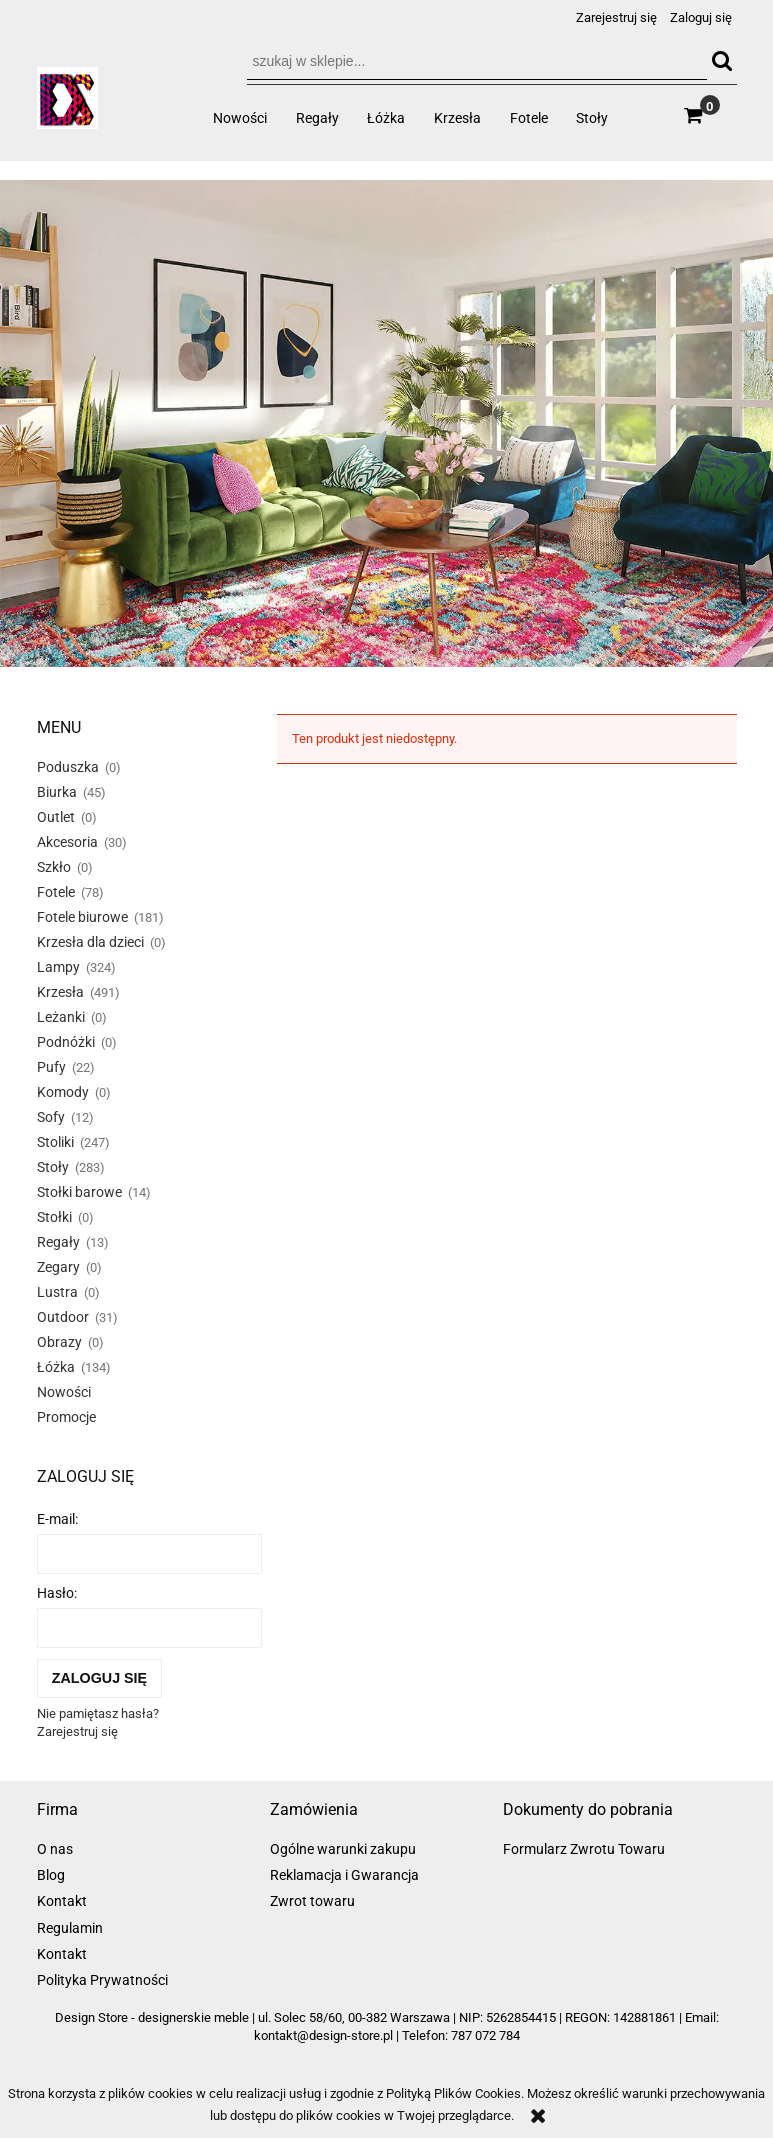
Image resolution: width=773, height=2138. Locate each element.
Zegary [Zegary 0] (58, 1267)
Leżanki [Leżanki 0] (61, 1017)
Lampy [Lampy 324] (58, 967)
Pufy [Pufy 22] (51, 1067)
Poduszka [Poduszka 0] (68, 767)
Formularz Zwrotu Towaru (584, 1849)
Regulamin (70, 1928)
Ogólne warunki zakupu (343, 1849)
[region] (386, 423)
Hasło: (57, 1593)
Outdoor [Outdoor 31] (63, 1317)
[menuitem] (240, 118)
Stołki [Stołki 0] (54, 1217)
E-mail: (57, 1519)
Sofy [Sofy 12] (51, 1117)
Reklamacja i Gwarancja (344, 1875)
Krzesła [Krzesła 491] (60, 992)
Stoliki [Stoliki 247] (55, 1142)
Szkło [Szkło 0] (54, 867)
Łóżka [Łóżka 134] (56, 1367)
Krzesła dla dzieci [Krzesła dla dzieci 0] (90, 942)
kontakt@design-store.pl (323, 2035)
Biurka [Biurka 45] (57, 792)
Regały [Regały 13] (58, 1242)
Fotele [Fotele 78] (56, 892)
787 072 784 (485, 2035)
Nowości (64, 1392)
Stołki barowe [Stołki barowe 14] (79, 1192)
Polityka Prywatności (102, 1980)
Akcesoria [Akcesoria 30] (67, 842)
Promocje (66, 1417)
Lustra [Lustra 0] (57, 1292)
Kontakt (62, 1901)
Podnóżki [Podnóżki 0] (66, 1042)
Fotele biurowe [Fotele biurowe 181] (82, 917)
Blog (51, 1875)
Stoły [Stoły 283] (53, 1167)
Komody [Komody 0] (63, 1092)
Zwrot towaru (312, 1901)
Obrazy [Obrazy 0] (59, 1342)
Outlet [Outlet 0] (56, 817)
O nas (55, 1849)
